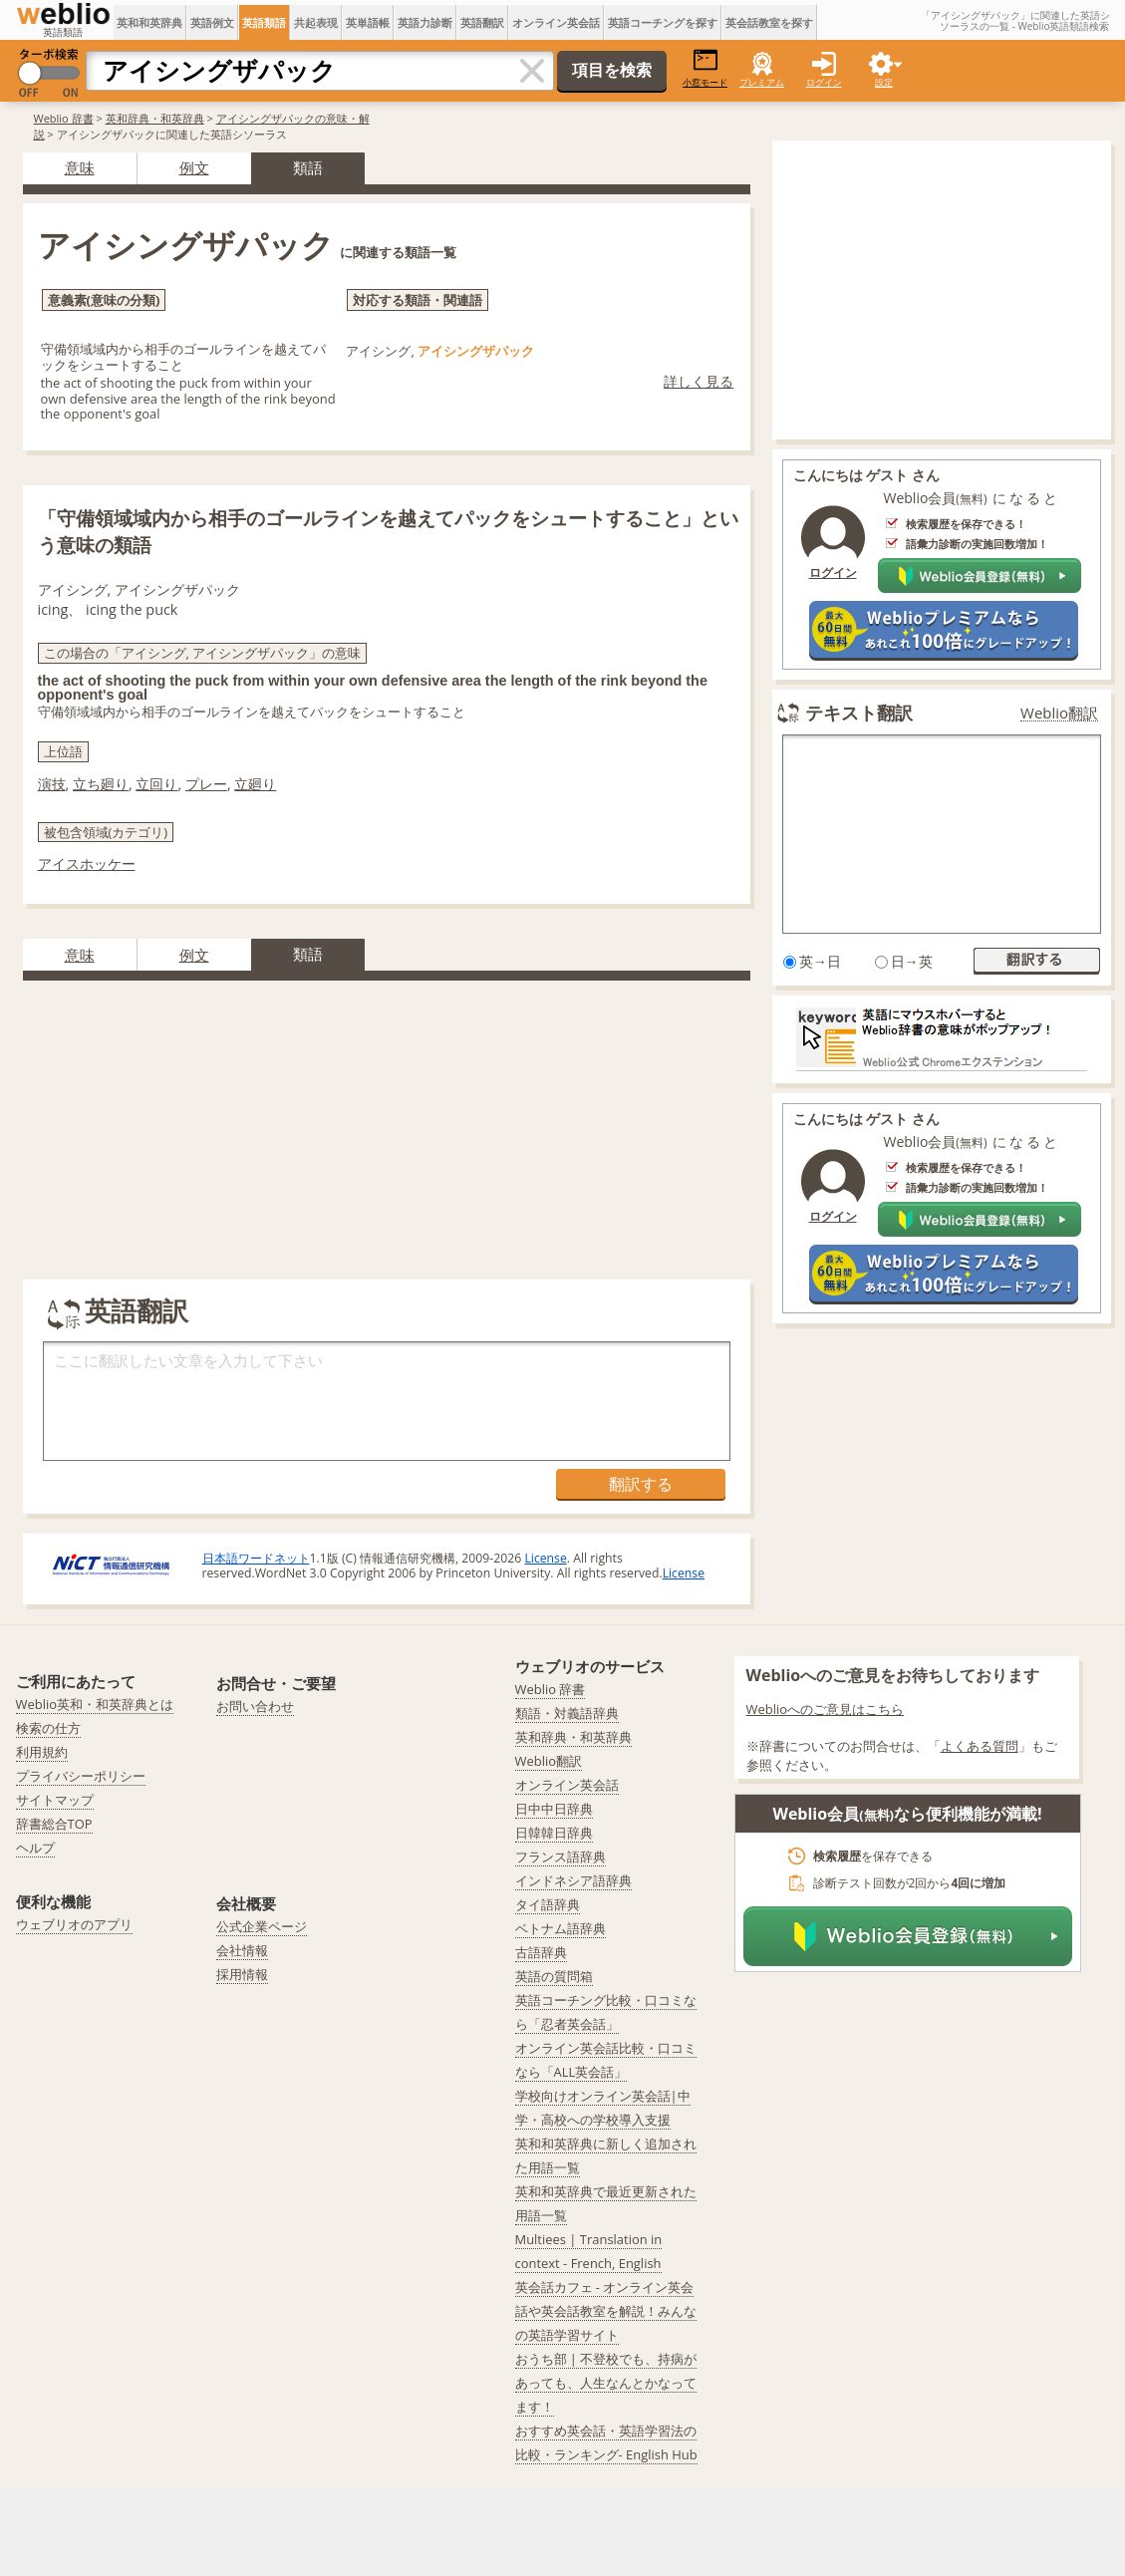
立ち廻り (101, 783)
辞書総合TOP (54, 1824)
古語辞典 (541, 1952)
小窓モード (705, 68)
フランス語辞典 (560, 1856)
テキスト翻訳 (859, 712)
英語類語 (264, 22)
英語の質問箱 (554, 1976)
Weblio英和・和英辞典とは (95, 1704)
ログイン (824, 82)
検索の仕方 (48, 1728)
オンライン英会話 (556, 22)
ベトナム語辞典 (560, 1928)
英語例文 (212, 22)
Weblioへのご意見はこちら (825, 1709)
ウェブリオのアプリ (74, 1924)
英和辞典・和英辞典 (155, 118)
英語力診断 (425, 22)
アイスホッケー (87, 863)
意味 (80, 167)
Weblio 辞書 (64, 118)
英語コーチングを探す (662, 22)
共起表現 (316, 22)
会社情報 (242, 1950)
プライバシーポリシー (80, 1776)
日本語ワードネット (256, 1558)
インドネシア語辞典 (573, 1880)
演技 (52, 783)
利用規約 (42, 1752)
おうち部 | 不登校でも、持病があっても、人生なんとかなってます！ (606, 2383)
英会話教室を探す (769, 22)
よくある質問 (979, 1746)
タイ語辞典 (547, 1904)
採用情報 (242, 1974)
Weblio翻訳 (1059, 713)
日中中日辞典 (554, 1809)
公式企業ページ (261, 1926)
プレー (206, 783)
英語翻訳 (482, 22)
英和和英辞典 (149, 22)
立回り (156, 783)
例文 (194, 167)
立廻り (255, 783)
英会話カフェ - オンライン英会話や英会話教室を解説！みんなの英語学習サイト (606, 2311)
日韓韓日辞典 (554, 1833)
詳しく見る (698, 381)
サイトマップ (55, 1800)
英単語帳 (368, 22)
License (545, 1558)
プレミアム (761, 82)
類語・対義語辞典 (567, 1713)
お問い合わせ (255, 1706)
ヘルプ (35, 1848)
